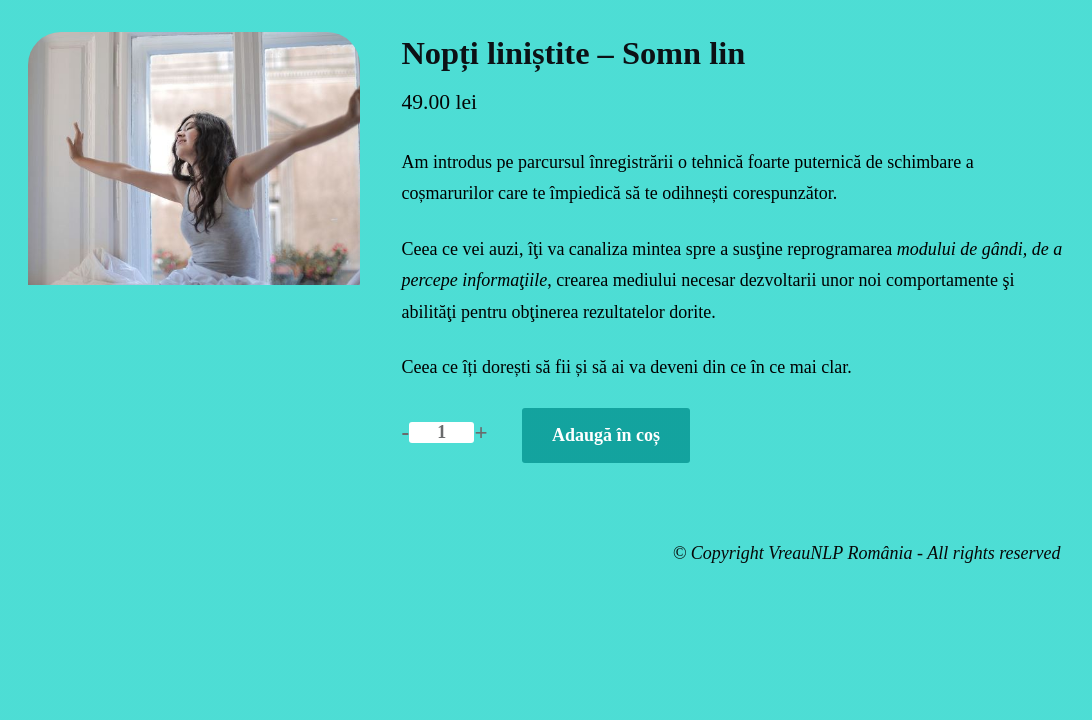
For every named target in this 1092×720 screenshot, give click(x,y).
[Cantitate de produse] (441, 432)
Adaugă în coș (606, 435)
